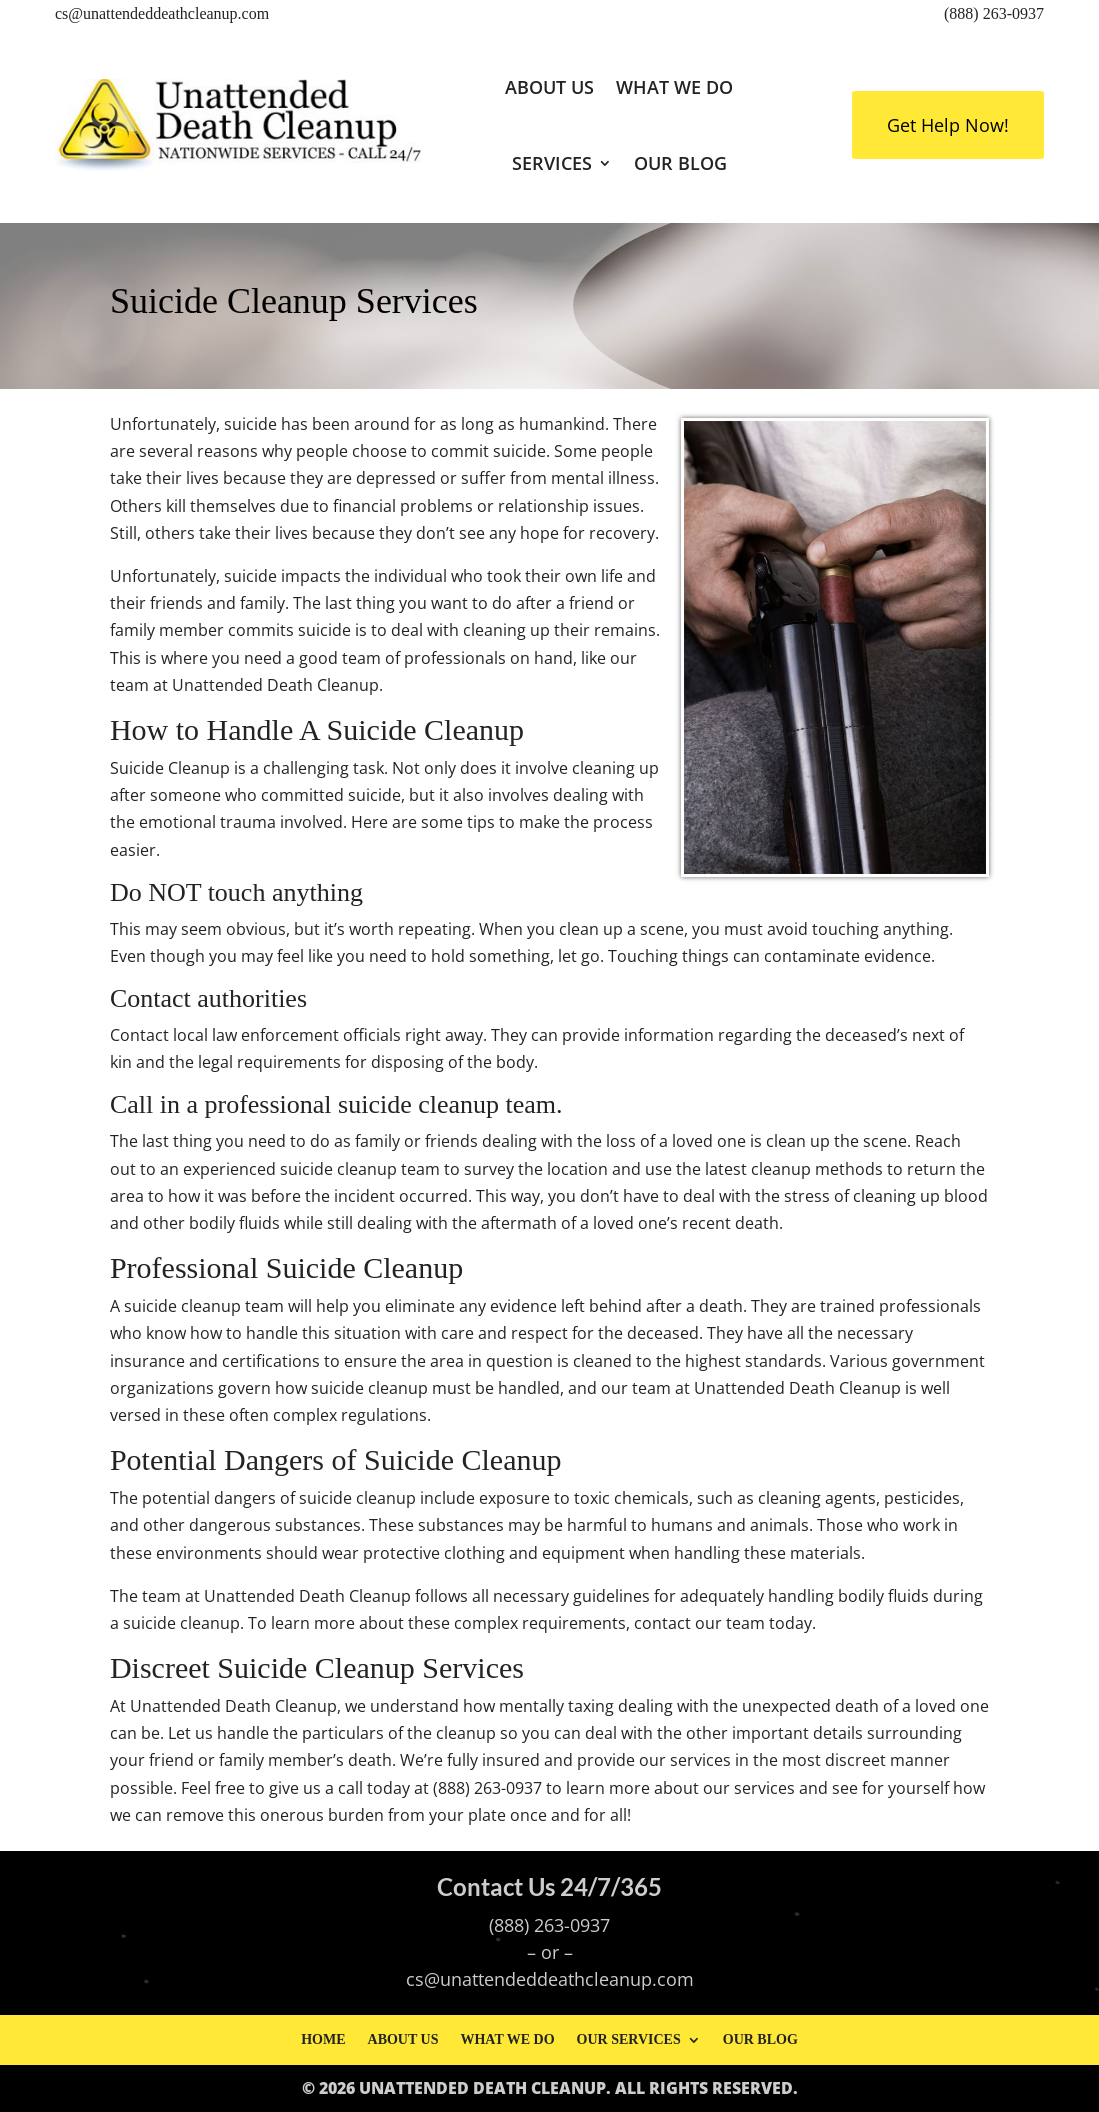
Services (552, 163)
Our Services (629, 2039)
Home (323, 2039)
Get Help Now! (948, 125)
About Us (549, 87)
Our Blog (680, 163)
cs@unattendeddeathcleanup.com (162, 13)
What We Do (674, 87)
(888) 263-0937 (994, 13)
